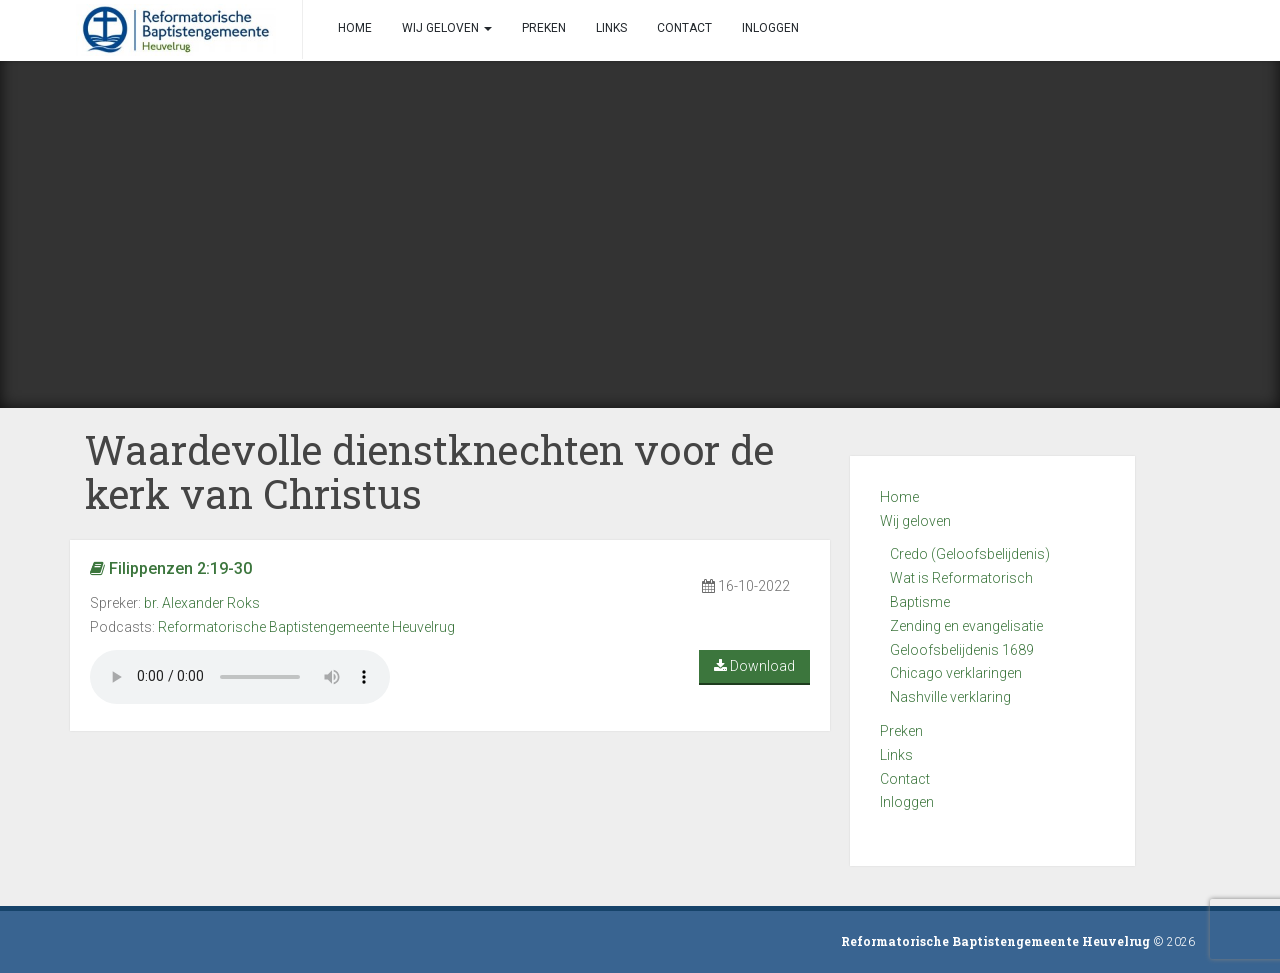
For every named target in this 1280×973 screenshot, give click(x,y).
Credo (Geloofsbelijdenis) (970, 554)
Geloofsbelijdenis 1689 (962, 650)
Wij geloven (915, 521)
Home (899, 497)
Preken (901, 731)
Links (896, 755)
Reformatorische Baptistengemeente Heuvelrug (306, 627)
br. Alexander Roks (202, 603)
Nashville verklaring (950, 697)
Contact (905, 779)
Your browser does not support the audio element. (240, 677)
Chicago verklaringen (956, 673)
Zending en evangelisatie (966, 626)
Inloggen (907, 802)
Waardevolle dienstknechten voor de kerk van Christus (429, 471)
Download (754, 666)
